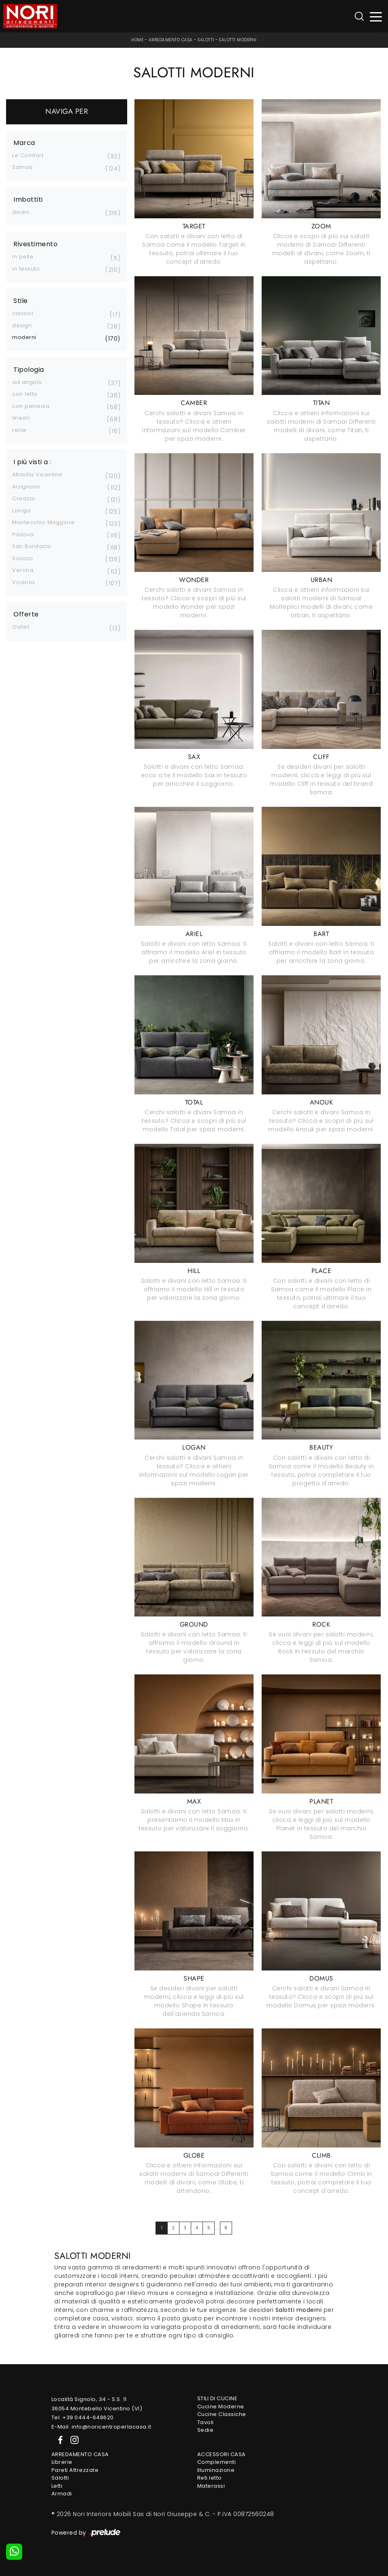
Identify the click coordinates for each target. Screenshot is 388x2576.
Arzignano (26, 486)
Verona (22, 570)
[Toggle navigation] (376, 16)
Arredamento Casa (171, 40)
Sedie (205, 2430)
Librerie (61, 2462)
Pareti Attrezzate (75, 2470)
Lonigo (21, 510)
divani (20, 212)
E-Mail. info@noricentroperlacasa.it (101, 2427)
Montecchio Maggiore (43, 522)
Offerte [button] (26, 614)
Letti (57, 2486)
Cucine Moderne (220, 2406)
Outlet (20, 627)
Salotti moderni (238, 40)
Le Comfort (27, 155)
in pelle (22, 256)
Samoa (22, 167)
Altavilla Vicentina (37, 474)
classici (22, 313)
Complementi (216, 2462)
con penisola (30, 406)
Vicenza (23, 582)
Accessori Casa (221, 2454)
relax (19, 430)
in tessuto (26, 269)
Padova (23, 534)
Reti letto (209, 2478)
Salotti (206, 40)
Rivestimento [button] (35, 244)
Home (137, 40)
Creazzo (24, 498)
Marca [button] (24, 143)
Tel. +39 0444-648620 (82, 2417)
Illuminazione (216, 2470)
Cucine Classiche (221, 2414)
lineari (21, 418)
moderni (24, 337)
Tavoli (205, 2422)
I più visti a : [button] (32, 462)
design (22, 325)
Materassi (211, 2486)
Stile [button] (20, 300)
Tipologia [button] (28, 369)
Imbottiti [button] (28, 199)
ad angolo (27, 382)
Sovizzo (22, 558)
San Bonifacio (31, 546)
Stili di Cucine (217, 2398)
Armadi (61, 2493)
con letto (25, 394)
